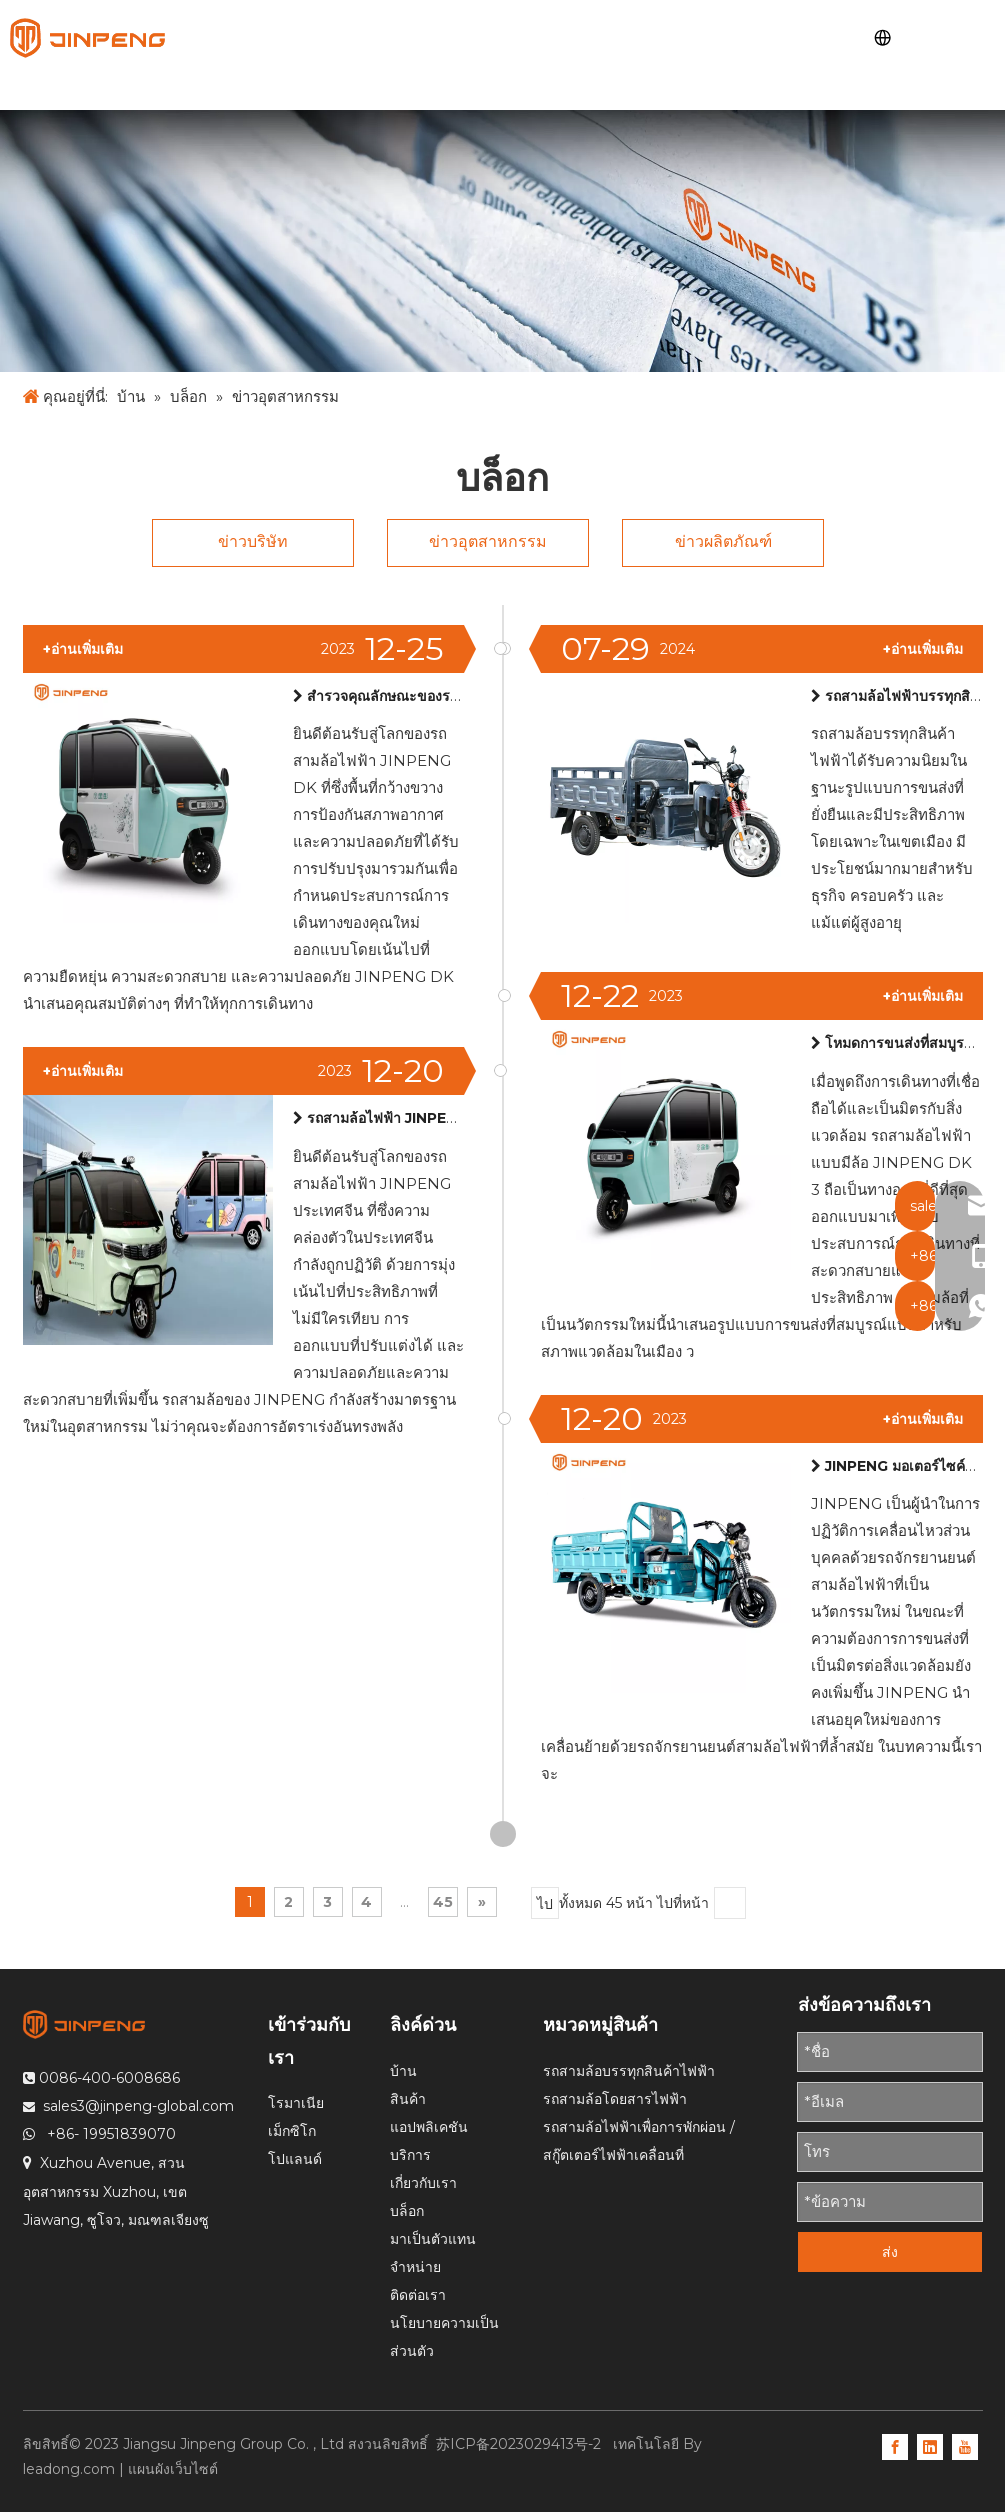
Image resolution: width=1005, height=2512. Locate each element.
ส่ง (890, 2252)
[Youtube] (965, 2446)
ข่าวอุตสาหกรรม (488, 541)
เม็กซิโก (292, 2131)
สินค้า (408, 2099)
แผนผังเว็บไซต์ (173, 2469)
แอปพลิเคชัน (429, 2127)
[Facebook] (895, 2446)
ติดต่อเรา (418, 2295)
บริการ (410, 2155)
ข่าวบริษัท (253, 541)
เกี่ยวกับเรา (423, 2183)
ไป (545, 1904)
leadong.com (69, 2469)
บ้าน (403, 2071)
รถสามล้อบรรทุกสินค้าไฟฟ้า (629, 2071)
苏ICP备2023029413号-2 (520, 2444)
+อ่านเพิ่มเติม (923, 649)
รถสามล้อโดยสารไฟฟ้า (615, 2099)
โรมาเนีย (296, 2103)
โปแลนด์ (295, 2159)
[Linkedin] (930, 2446)
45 (443, 1902)
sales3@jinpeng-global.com (138, 2106)
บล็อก (407, 2211)
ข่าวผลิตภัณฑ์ (723, 541)
